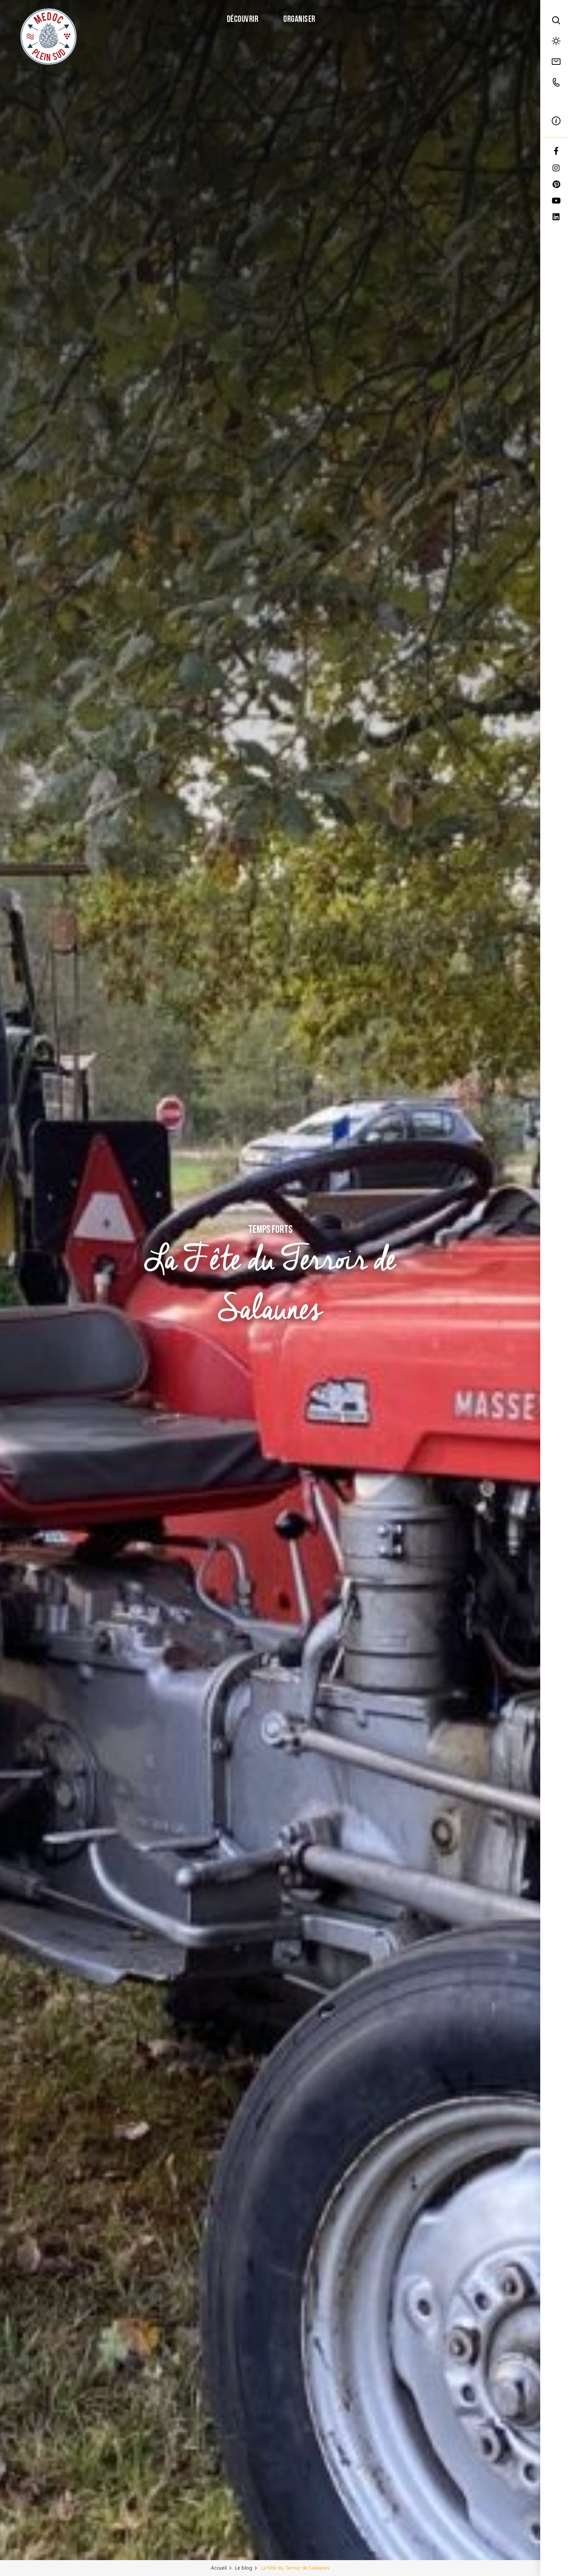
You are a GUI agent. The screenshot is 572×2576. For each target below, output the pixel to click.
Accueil (219, 2567)
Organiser (299, 20)
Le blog (243, 2567)
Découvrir (241, 20)
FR (556, 102)
